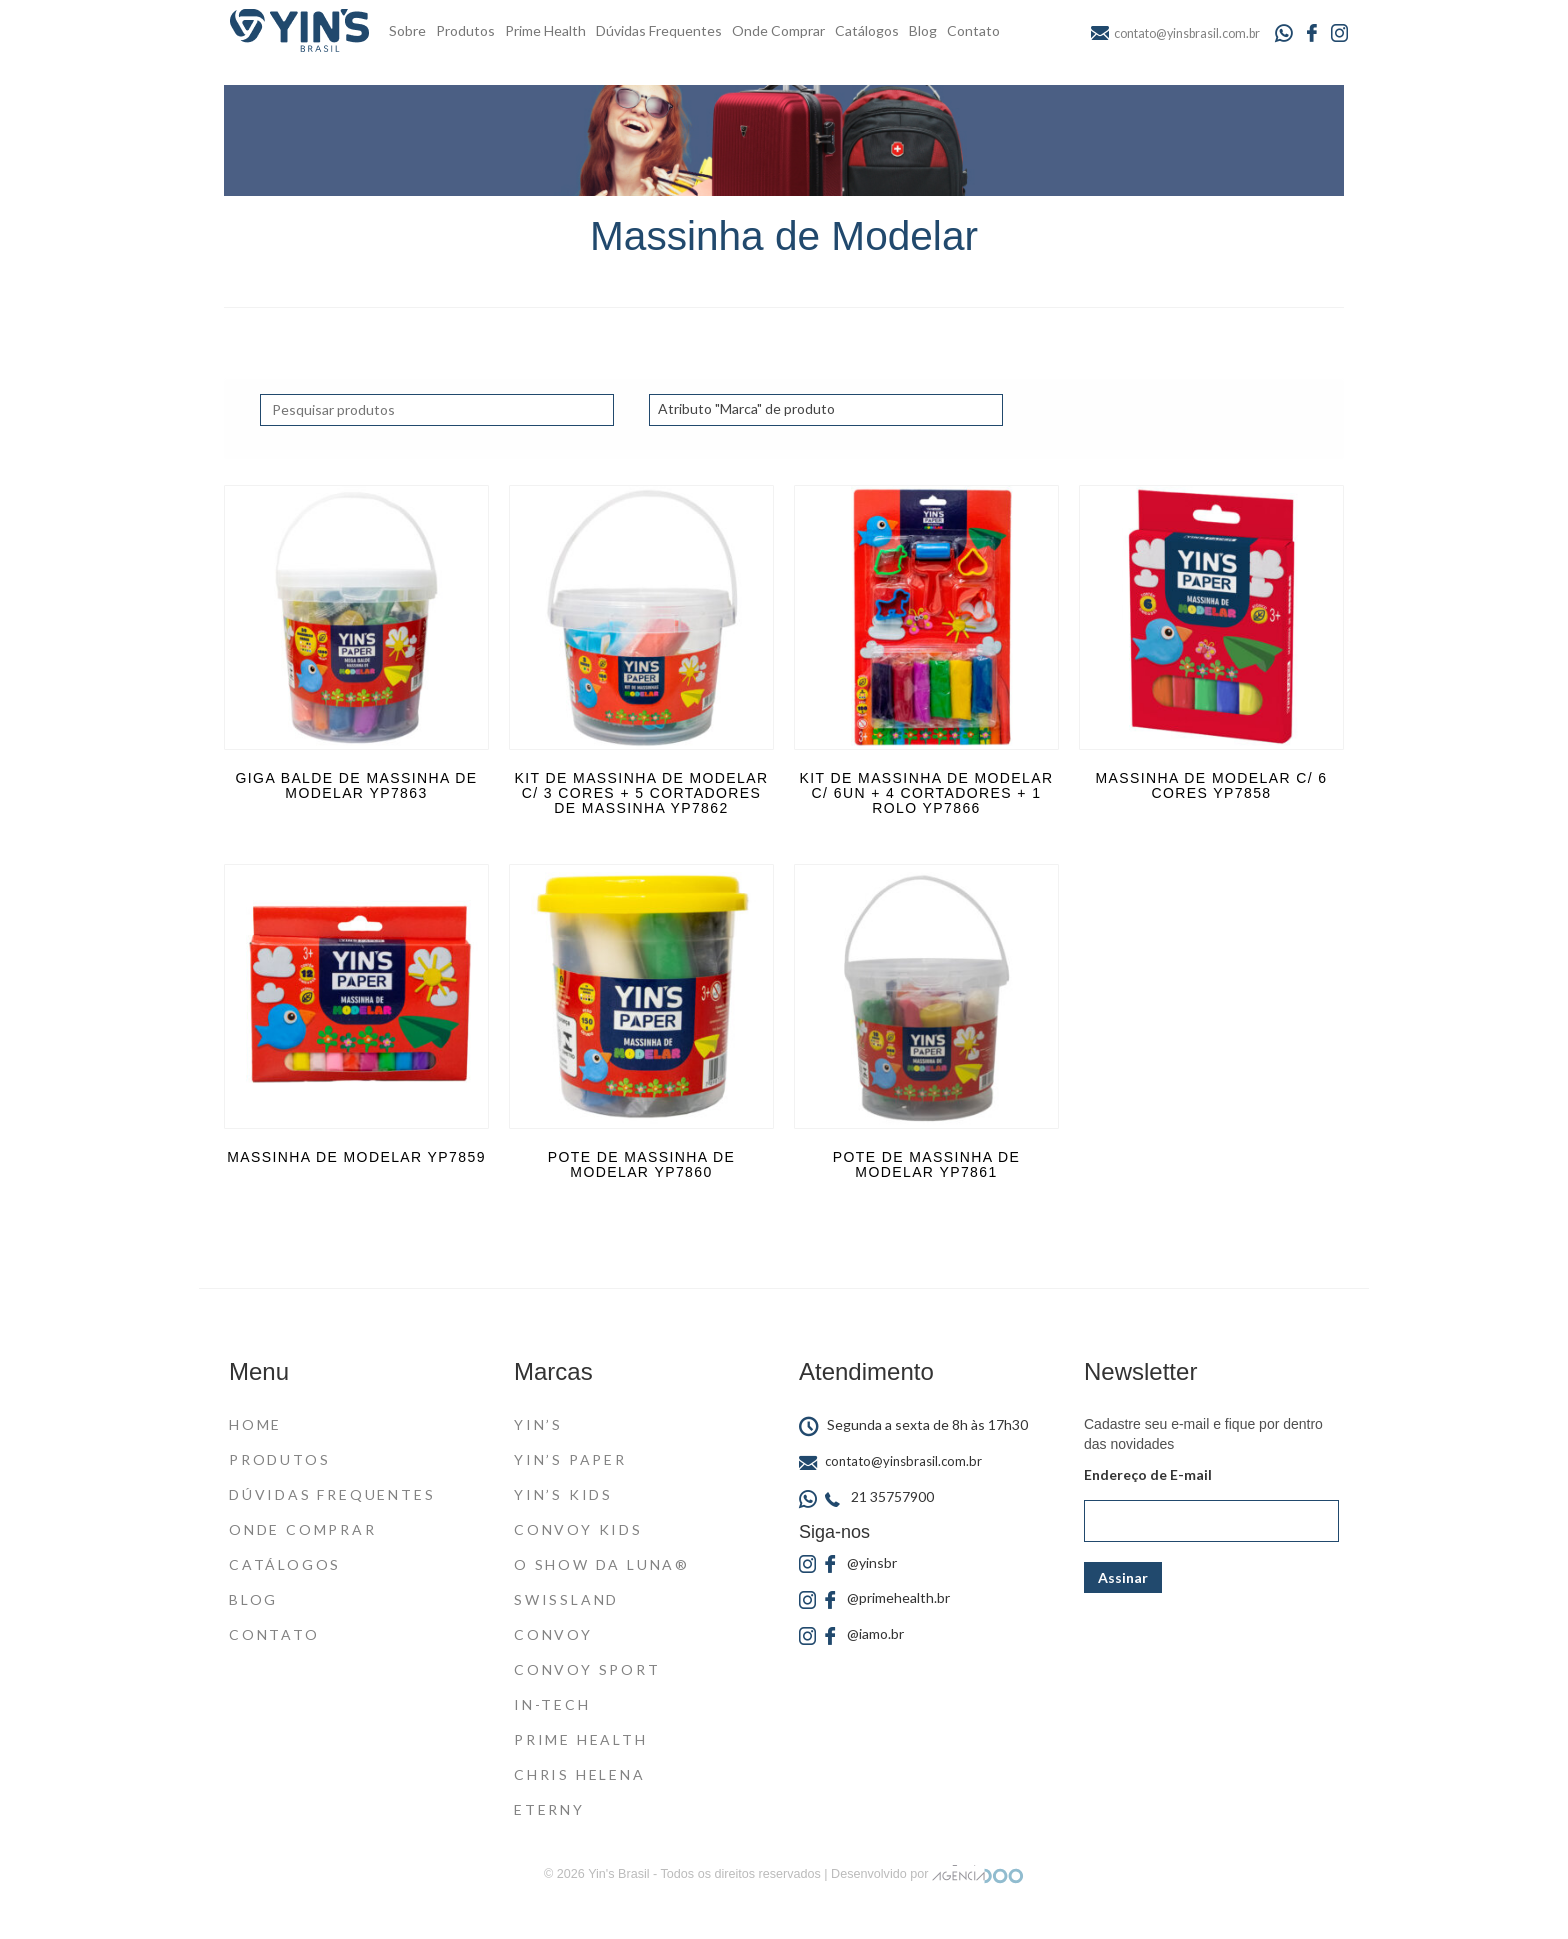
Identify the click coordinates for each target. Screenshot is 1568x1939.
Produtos (465, 30)
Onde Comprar (778, 30)
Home (255, 1424)
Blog (923, 30)
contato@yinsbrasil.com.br (890, 1461)
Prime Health (545, 30)
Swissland (566, 1599)
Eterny (549, 1809)
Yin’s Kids (563, 1494)
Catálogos (867, 30)
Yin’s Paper (570, 1459)
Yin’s (538, 1424)
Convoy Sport (587, 1669)
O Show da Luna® (602, 1564)
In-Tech (552, 1704)
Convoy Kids (578, 1529)
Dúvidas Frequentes (659, 30)
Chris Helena (580, 1774)
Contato (973, 30)
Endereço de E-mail (1148, 1474)
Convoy (553, 1634)
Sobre (407, 30)
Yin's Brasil (618, 1874)
